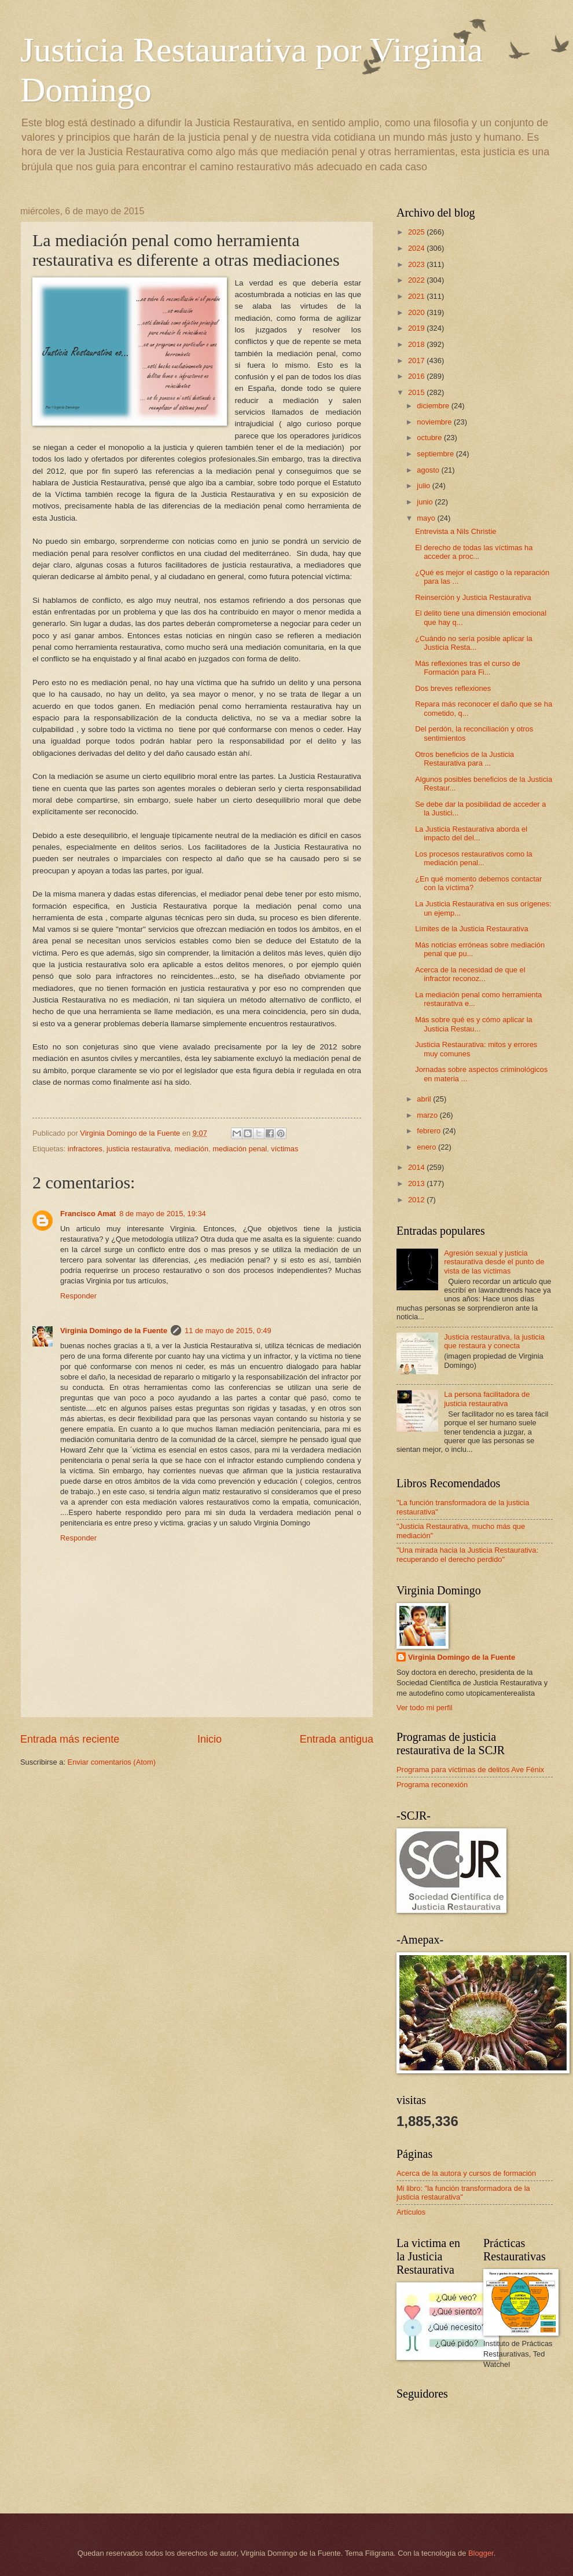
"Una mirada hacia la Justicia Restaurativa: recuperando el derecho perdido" (467, 1554)
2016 (417, 376)
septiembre (436, 453)
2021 (417, 296)
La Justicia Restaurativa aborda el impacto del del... (471, 833)
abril (425, 1099)
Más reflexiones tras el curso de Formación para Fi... (467, 667)
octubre (430, 437)
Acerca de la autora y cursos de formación (466, 2173)
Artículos (410, 2212)
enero (427, 1147)
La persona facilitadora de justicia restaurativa (487, 1398)
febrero (429, 1130)
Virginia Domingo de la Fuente (113, 1330)
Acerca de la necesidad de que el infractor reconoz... (470, 974)
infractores (85, 1148)
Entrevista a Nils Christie (455, 531)
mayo (427, 518)
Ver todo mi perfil (424, 1707)
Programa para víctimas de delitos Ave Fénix (470, 1769)
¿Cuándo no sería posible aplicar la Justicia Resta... (473, 643)
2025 (417, 232)
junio (426, 501)
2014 (417, 1167)
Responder (78, 1295)
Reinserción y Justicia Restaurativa (473, 597)
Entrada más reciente (69, 1739)
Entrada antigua (336, 1739)
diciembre (434, 405)
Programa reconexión (432, 1784)
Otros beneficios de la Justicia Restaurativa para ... (464, 758)
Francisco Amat (88, 1213)
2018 (417, 344)
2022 (417, 280)
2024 (417, 248)
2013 (417, 1183)
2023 (417, 264)
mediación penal (239, 1148)
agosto (429, 470)
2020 (417, 312)
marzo (428, 1115)
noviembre (435, 422)
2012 (417, 1199)
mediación (191, 1148)
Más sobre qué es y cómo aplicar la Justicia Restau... (473, 1024)
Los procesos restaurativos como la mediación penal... (473, 858)
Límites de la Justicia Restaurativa (471, 928)
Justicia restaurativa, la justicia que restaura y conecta (494, 1341)
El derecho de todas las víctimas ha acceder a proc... (473, 552)
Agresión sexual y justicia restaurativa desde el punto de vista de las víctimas (494, 1262)
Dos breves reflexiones (453, 688)
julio (424, 485)
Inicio (209, 1739)
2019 (417, 328)
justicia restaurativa (138, 1148)
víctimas (284, 1148)
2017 (417, 360)
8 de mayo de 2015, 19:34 (162, 1213)
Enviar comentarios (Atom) (112, 1762)
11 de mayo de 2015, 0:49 (228, 1330)
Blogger (481, 2553)
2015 (417, 392)
